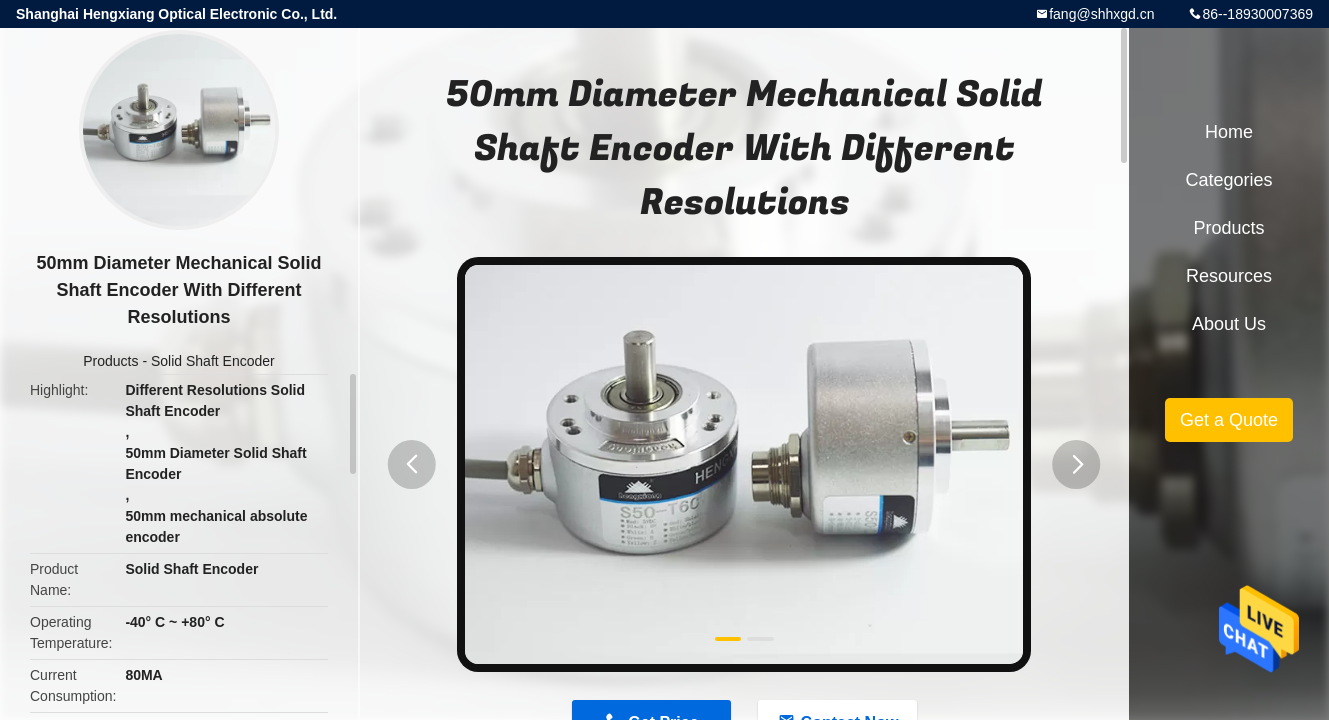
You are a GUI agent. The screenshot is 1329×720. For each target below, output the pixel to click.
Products (110, 361)
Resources (1229, 276)
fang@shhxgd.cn (1101, 14)
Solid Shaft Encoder (213, 361)
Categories (1228, 180)
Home (1229, 132)
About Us (1229, 324)
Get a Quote (1229, 420)
